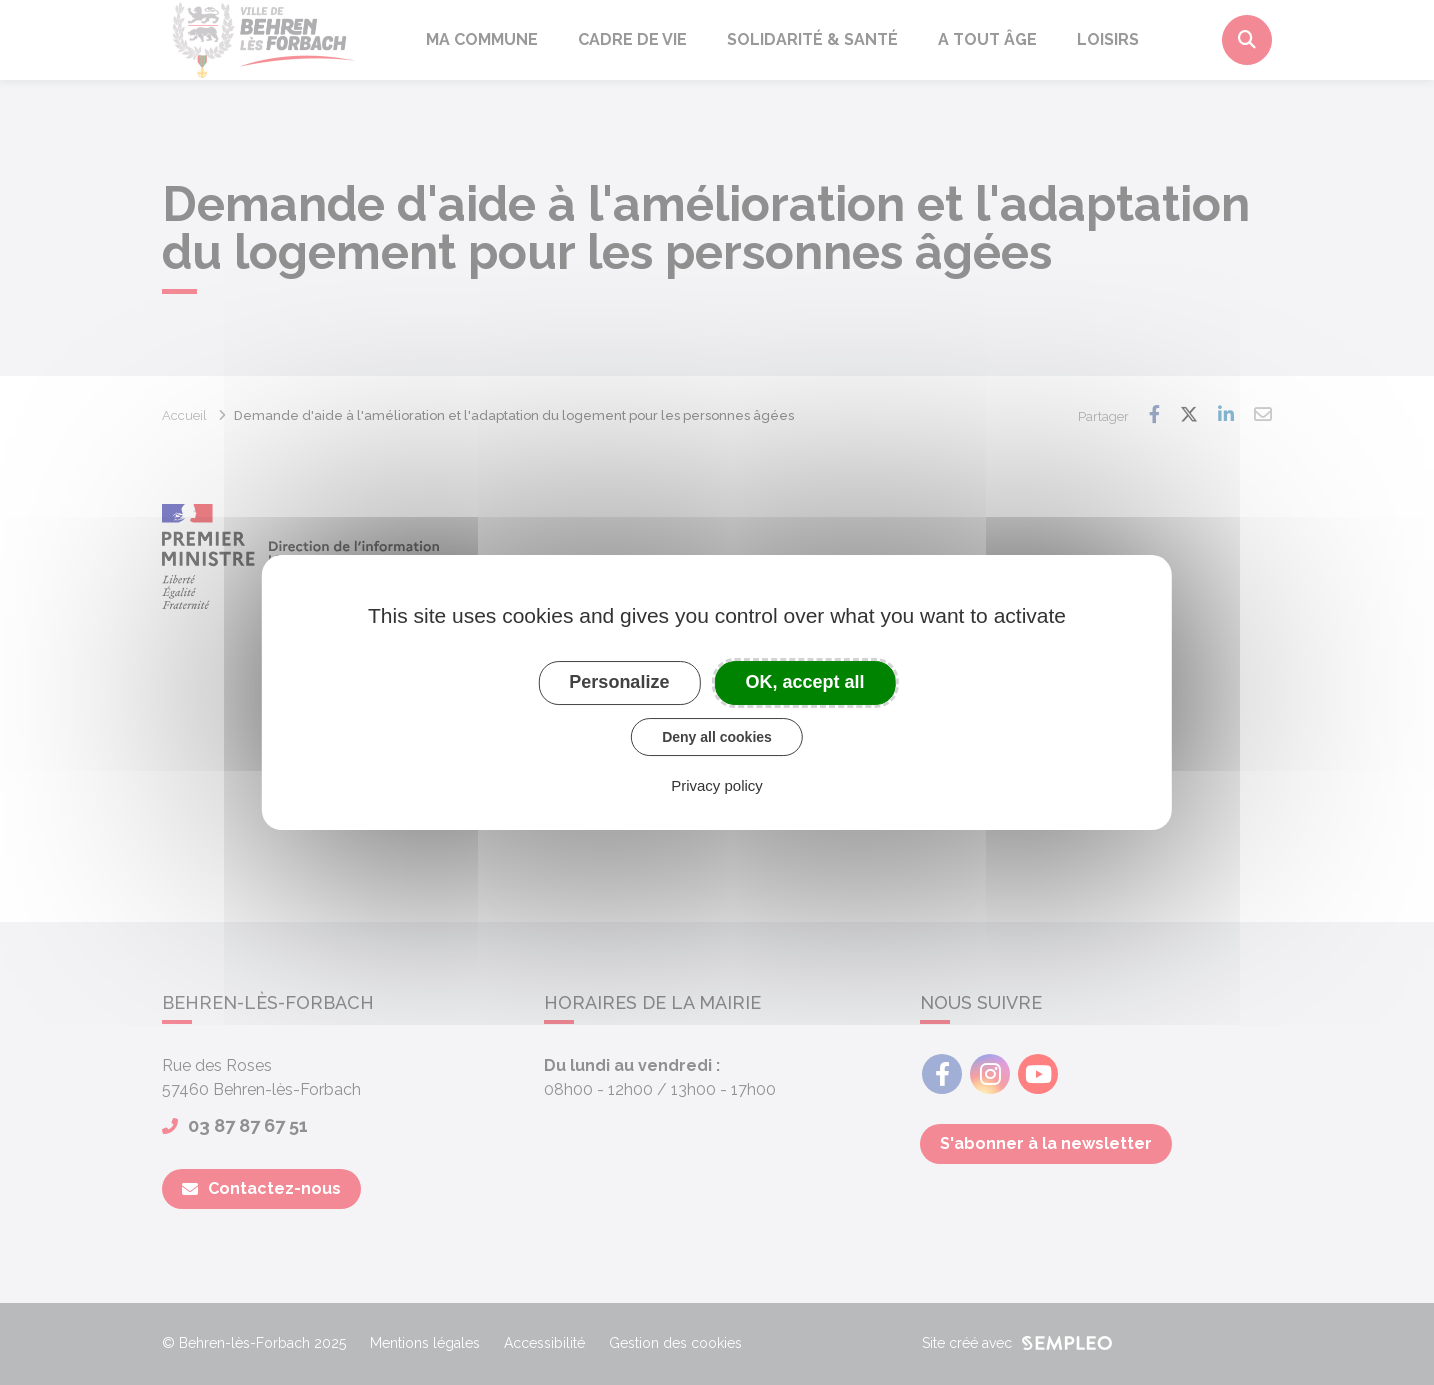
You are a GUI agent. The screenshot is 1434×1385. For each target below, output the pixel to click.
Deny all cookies (717, 737)
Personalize (619, 682)
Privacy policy (717, 785)
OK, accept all (805, 682)
